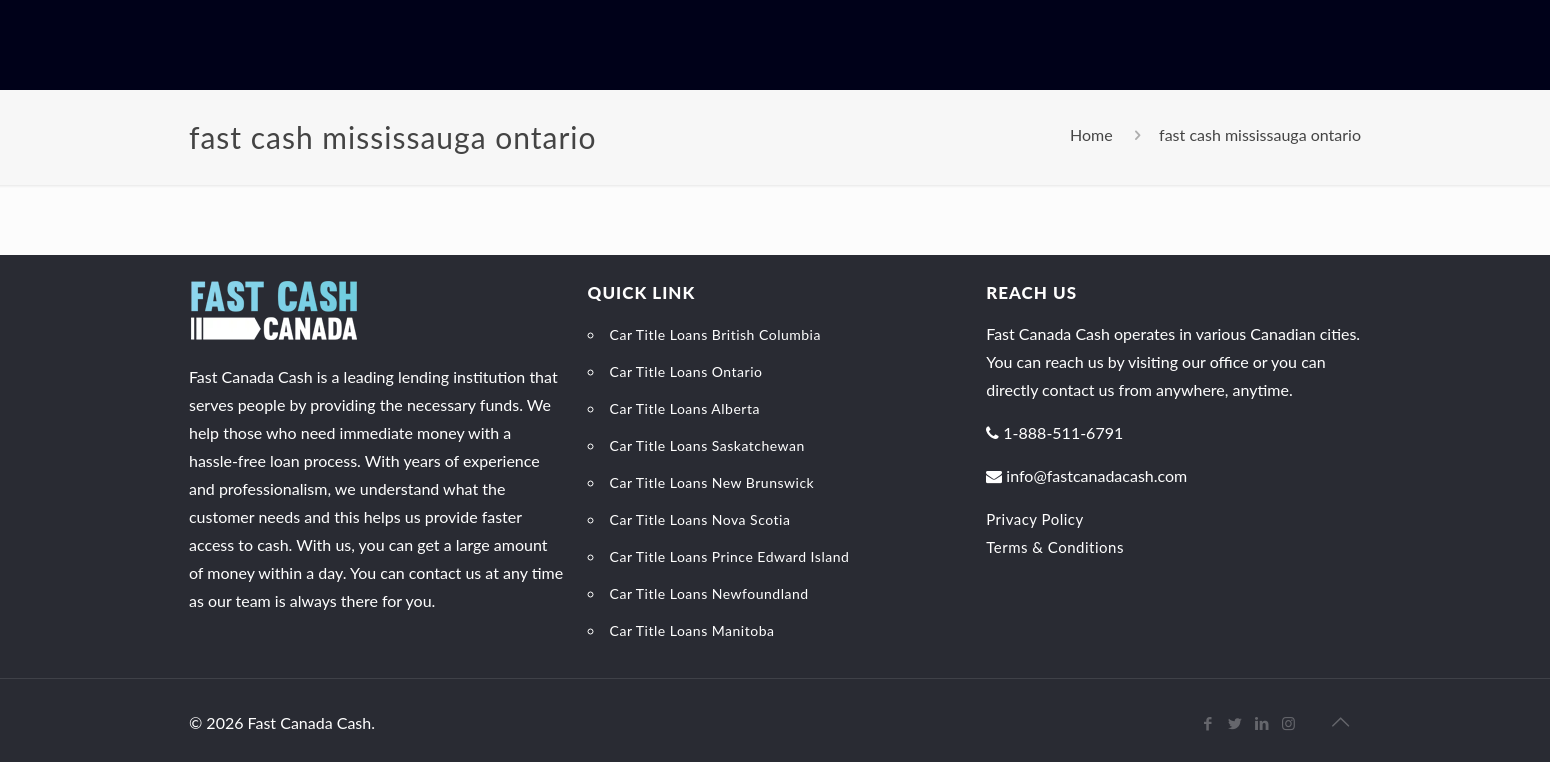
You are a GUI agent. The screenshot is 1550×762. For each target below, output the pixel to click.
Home (1091, 134)
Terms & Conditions (1055, 547)
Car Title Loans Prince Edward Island (730, 556)
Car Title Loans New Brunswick (712, 482)
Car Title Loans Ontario (686, 371)
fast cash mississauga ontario (1260, 134)
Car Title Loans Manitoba (692, 630)
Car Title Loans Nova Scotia (700, 519)
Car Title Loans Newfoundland (709, 593)
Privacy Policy (1034, 519)
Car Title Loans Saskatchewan (707, 445)
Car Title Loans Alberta (685, 408)
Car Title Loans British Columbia (715, 334)
